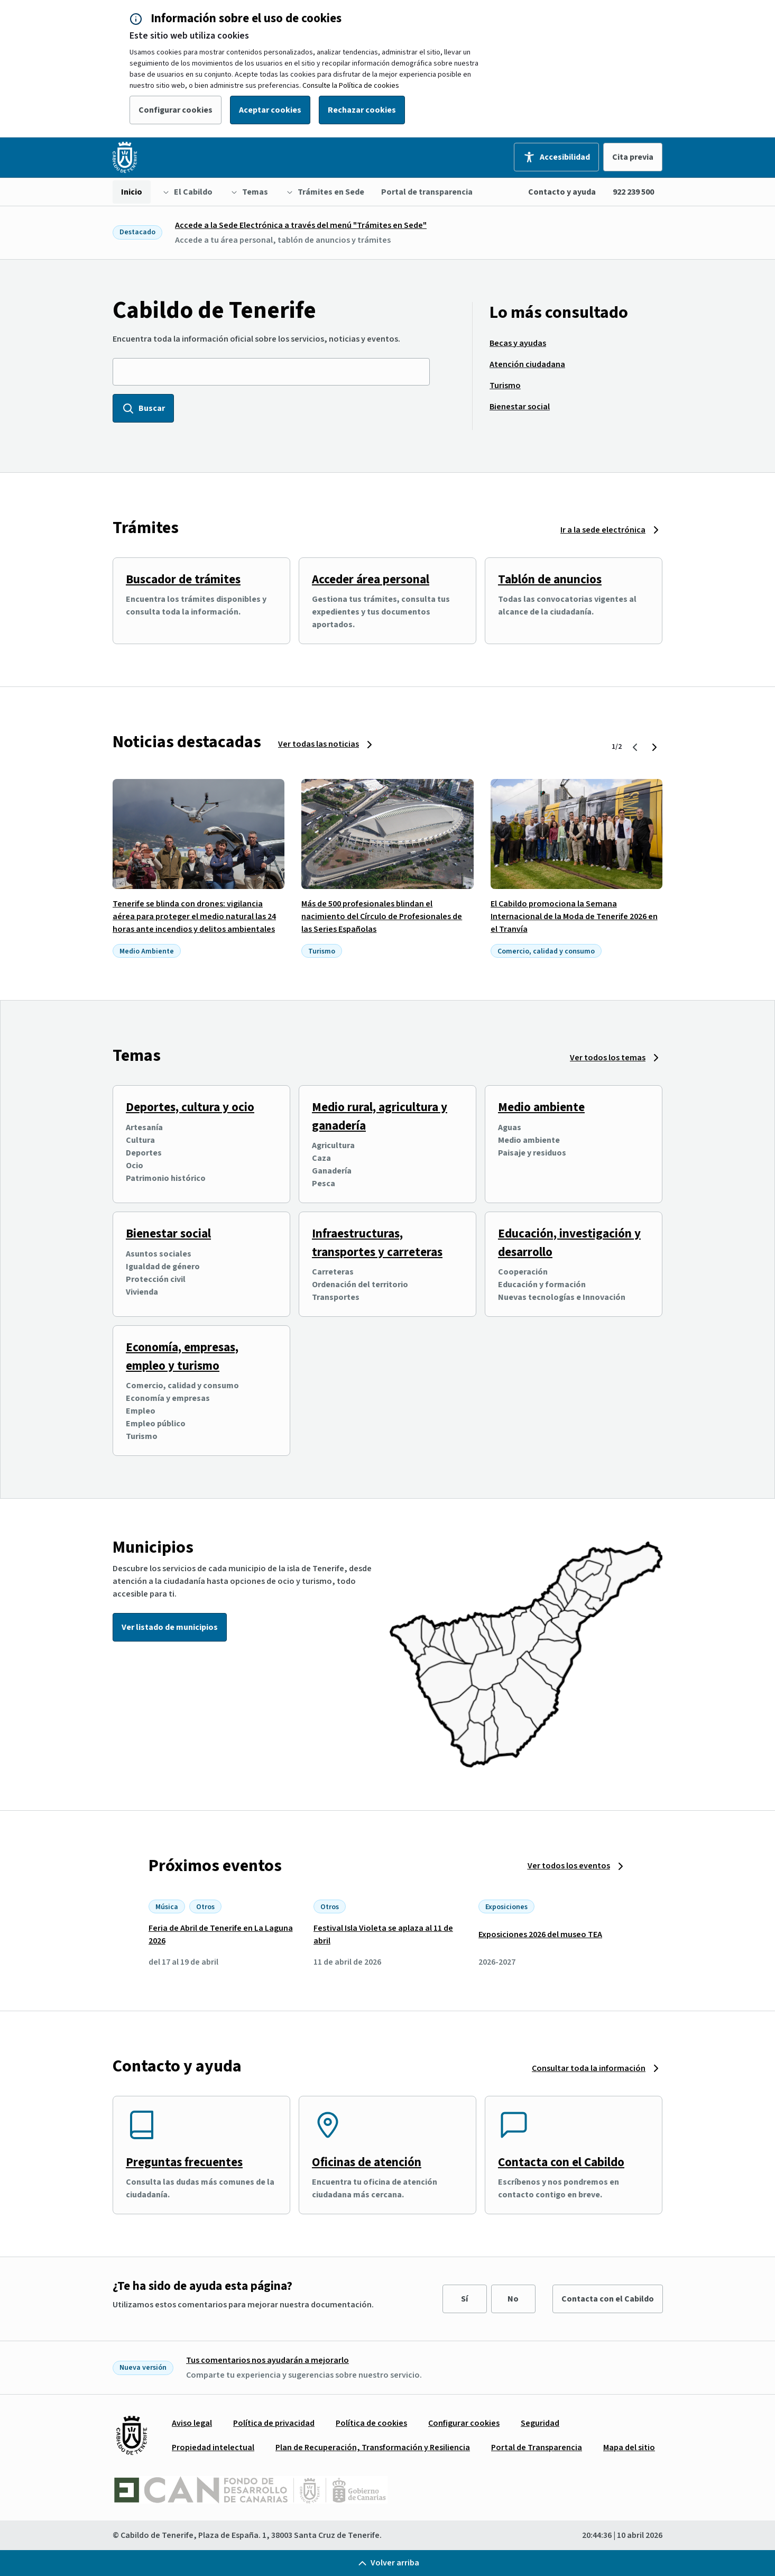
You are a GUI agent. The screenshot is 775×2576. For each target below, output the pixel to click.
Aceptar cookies (270, 110)
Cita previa (632, 157)
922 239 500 (633, 192)
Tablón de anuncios (550, 579)
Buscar (143, 408)
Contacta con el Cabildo (561, 2162)
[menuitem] (132, 192)
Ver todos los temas (607, 1058)
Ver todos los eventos (569, 1866)
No (513, 2299)
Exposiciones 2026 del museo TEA (540, 1934)
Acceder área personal (370, 579)
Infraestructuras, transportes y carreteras (377, 1243)
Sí (464, 2299)
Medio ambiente (541, 1107)
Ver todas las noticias (318, 744)
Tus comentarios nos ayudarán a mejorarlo (267, 2360)
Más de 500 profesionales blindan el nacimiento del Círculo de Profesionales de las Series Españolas (381, 916)
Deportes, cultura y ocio (190, 1107)
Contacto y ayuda (562, 192)
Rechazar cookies (362, 110)
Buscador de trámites (183, 579)
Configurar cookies (176, 110)
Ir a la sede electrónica (602, 530)
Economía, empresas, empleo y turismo (182, 1356)
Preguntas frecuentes (184, 2162)
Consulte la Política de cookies (350, 85)
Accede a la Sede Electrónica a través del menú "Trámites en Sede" (301, 225)
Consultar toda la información (588, 2068)
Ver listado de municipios (170, 1627)
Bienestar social (168, 1233)
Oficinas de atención (366, 2162)
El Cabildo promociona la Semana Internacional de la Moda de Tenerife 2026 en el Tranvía (574, 916)
